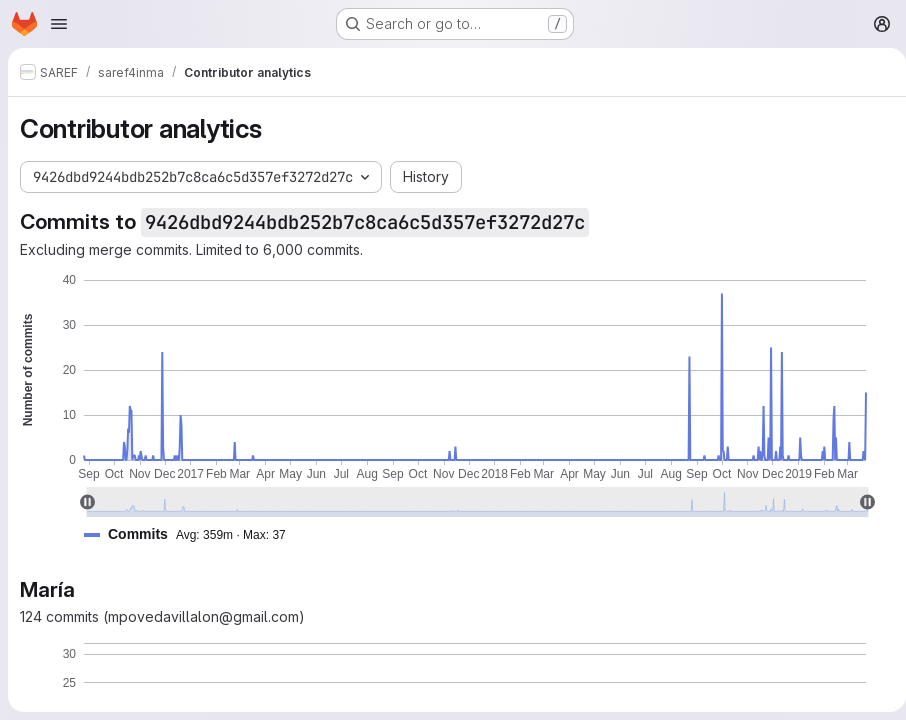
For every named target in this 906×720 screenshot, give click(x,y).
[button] (193, 534)
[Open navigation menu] (59, 24)
